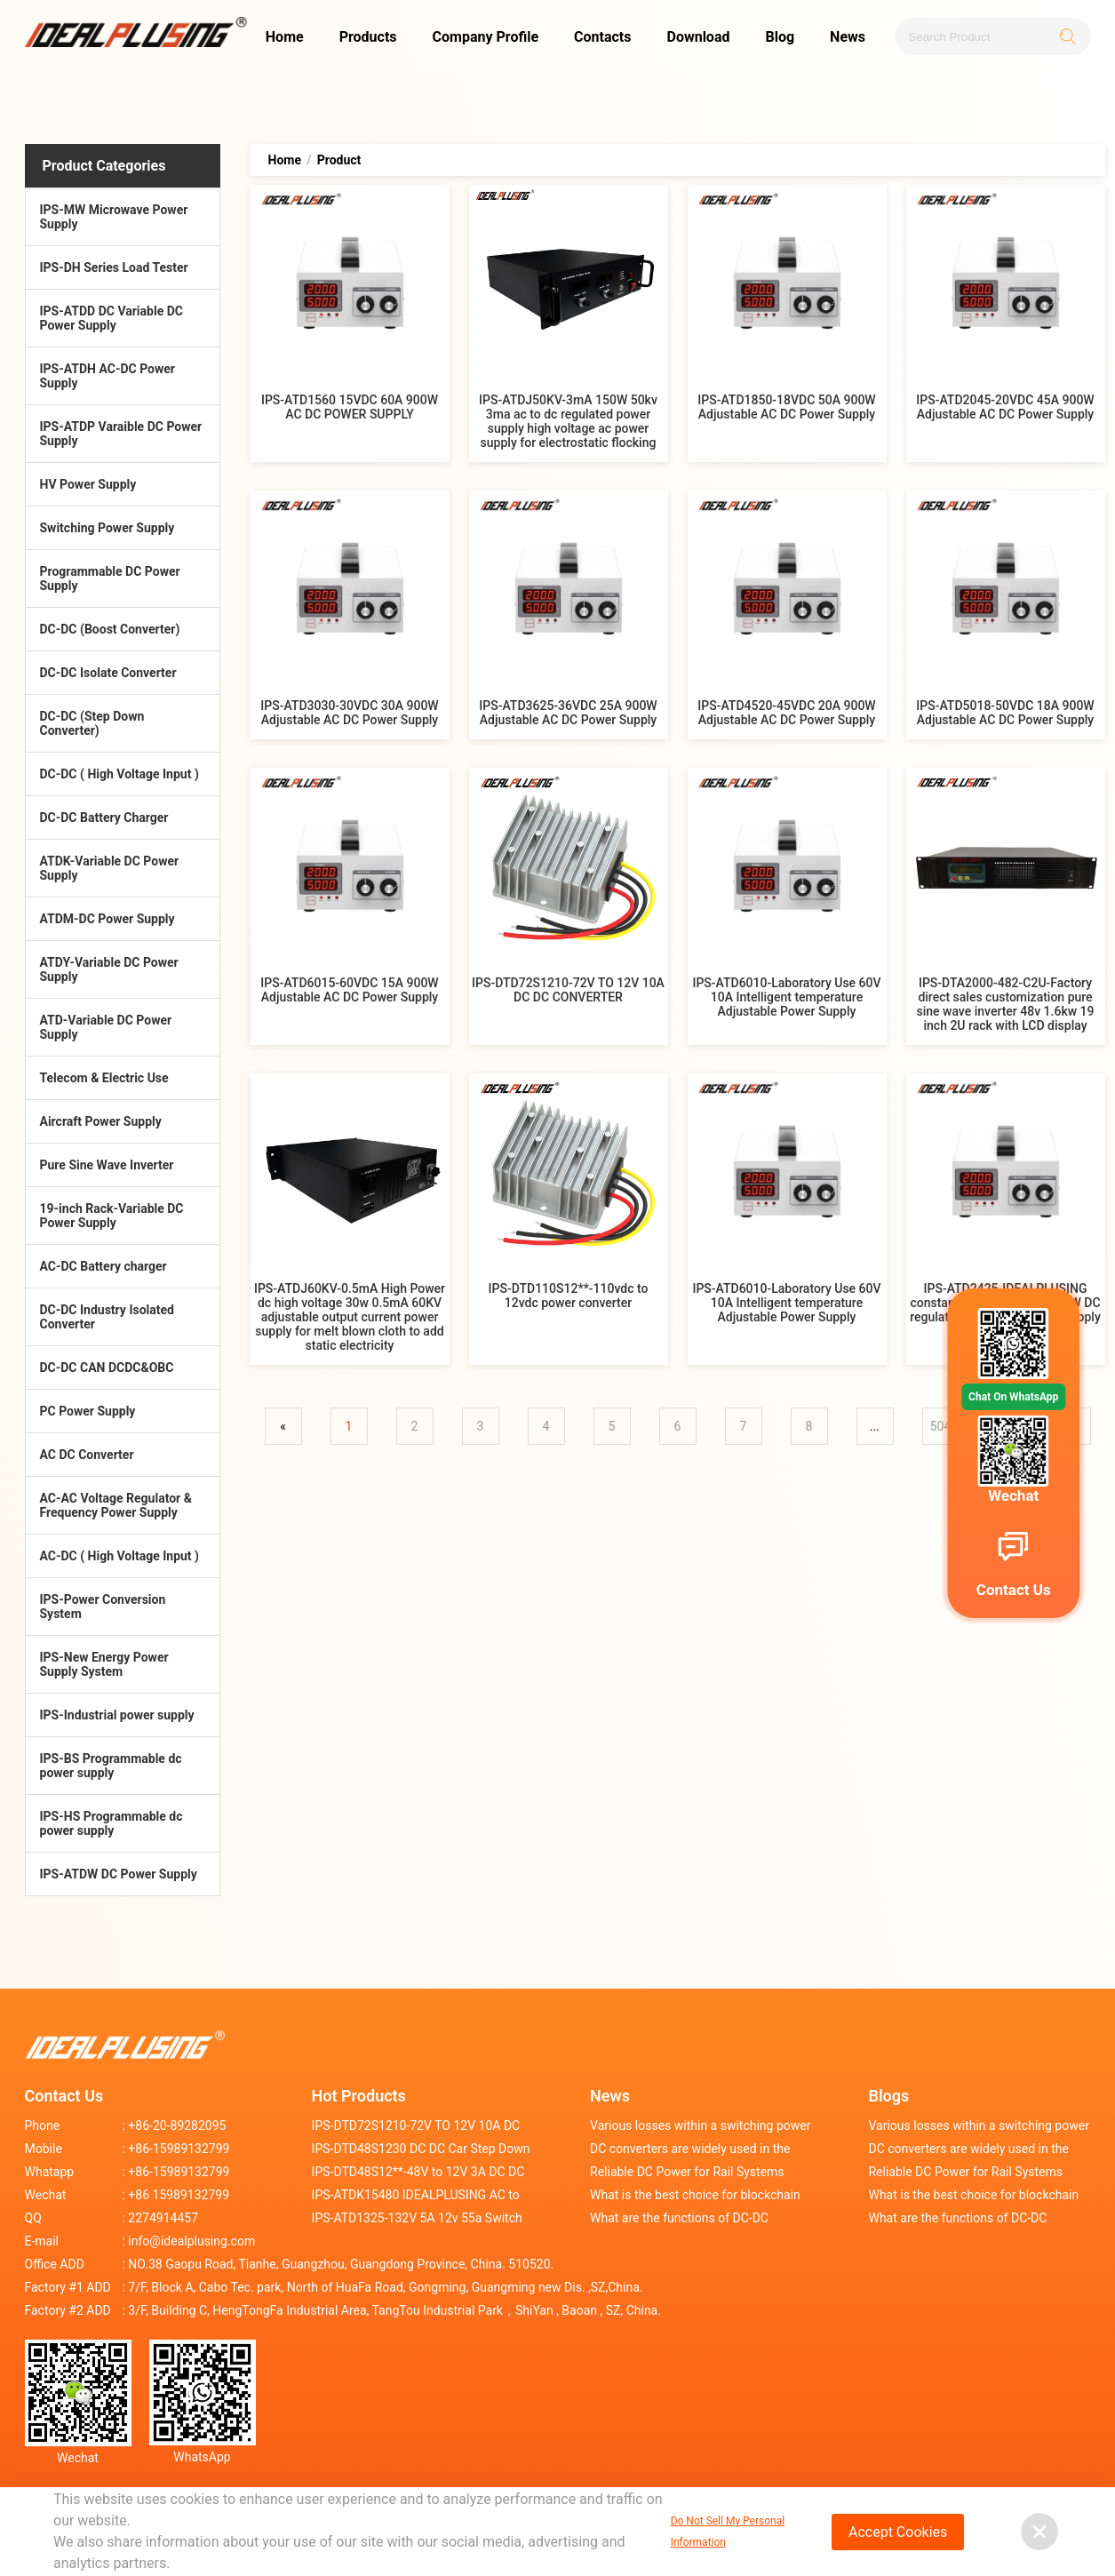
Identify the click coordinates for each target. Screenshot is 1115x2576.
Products (368, 36)
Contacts (602, 36)
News (847, 36)
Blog (779, 36)
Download (697, 36)
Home (285, 36)
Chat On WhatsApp (1013, 1397)
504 (941, 1426)
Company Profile (486, 36)
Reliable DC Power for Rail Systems (687, 2172)
